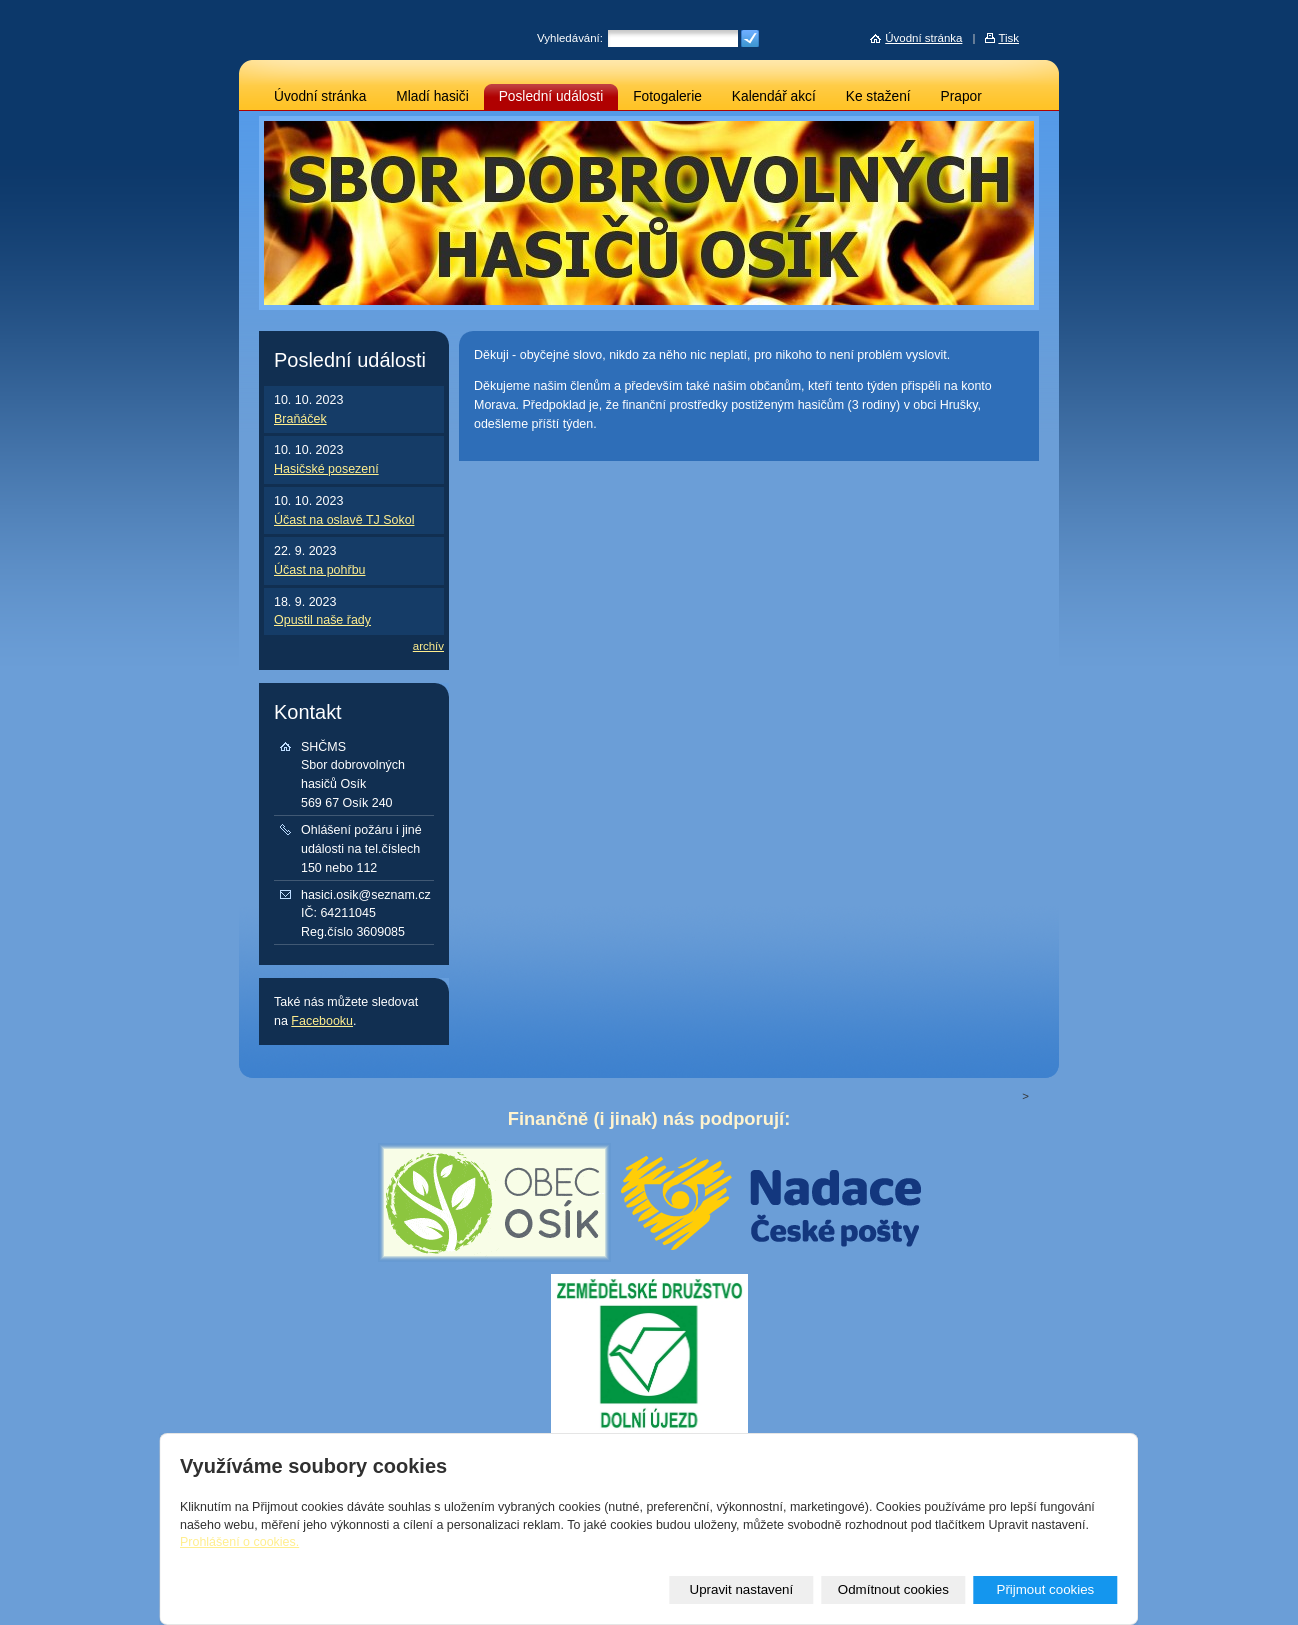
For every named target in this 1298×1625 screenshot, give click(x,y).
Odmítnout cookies (893, 1589)
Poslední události (551, 96)
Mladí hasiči (432, 96)
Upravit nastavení (742, 1589)
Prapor (961, 96)
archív (428, 646)
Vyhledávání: (570, 38)
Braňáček (300, 419)
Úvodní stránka (320, 96)
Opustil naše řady (322, 620)
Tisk (1008, 38)
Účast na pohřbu (320, 570)
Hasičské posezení (326, 469)
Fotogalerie (667, 96)
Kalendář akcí (774, 96)
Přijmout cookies (1045, 1589)
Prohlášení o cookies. (239, 1542)
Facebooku (322, 1021)
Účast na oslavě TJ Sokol (344, 520)
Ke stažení (878, 96)
